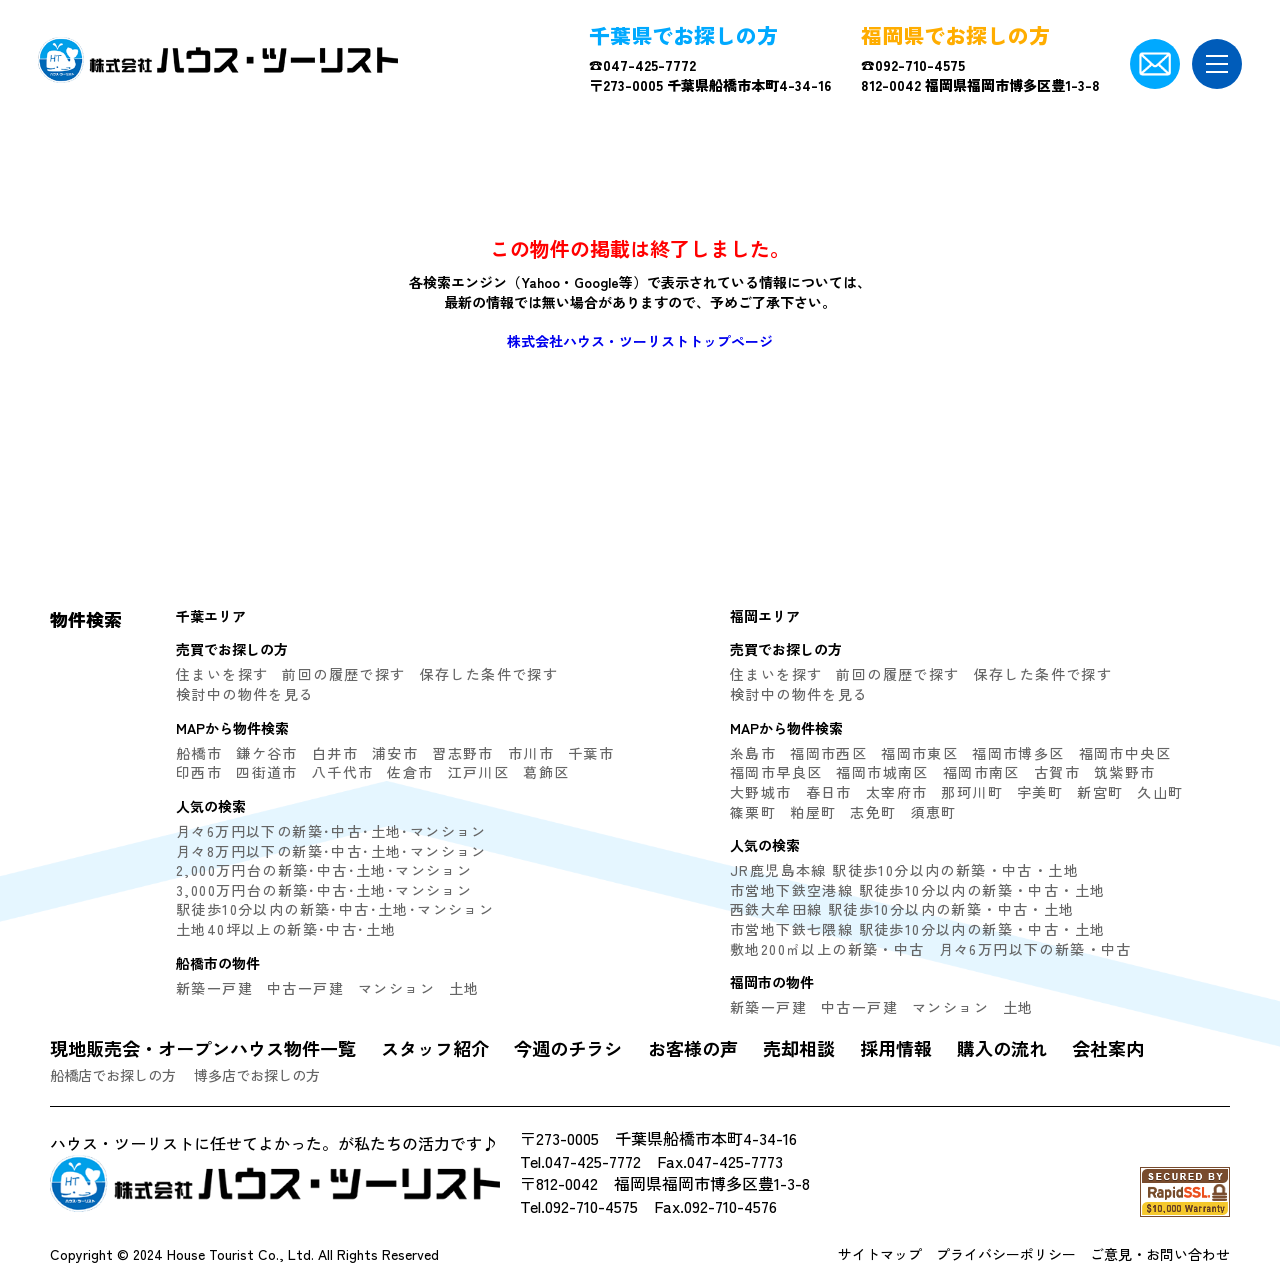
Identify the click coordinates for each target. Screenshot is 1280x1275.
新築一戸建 (214, 988)
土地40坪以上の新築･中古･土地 (286, 929)
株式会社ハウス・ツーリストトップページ (640, 341)
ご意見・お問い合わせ (1160, 1254)
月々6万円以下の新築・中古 (1035, 949)
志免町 (873, 812)
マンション (396, 988)
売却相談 (799, 1048)
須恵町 (934, 812)
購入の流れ (1002, 1048)
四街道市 (267, 772)
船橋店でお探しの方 (113, 1075)
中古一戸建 (305, 988)
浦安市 (395, 753)
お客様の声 (693, 1048)
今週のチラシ (568, 1048)
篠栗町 (753, 812)
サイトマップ (880, 1254)
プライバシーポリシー (1006, 1254)
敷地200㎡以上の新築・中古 (827, 949)
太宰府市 (897, 792)
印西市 (199, 772)
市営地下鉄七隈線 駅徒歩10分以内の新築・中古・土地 (917, 929)
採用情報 (896, 1048)
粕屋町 (813, 812)
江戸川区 (479, 772)
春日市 (829, 792)
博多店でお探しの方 (257, 1075)
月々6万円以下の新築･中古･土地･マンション (331, 831)
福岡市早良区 (776, 772)
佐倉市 (410, 772)
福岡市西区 (828, 753)
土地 (464, 988)
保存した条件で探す (489, 674)
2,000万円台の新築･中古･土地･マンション (324, 870)
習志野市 (463, 753)
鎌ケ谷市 (267, 753)
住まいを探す (222, 674)
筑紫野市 (1125, 772)
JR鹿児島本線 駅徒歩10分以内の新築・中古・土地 (904, 870)
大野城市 (761, 792)
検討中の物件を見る (245, 694)
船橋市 (199, 753)
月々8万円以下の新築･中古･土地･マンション (331, 851)
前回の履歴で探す (343, 674)
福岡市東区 (919, 753)
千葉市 (591, 753)
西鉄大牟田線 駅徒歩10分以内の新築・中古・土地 (902, 909)
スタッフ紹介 (435, 1048)
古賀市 (1057, 772)
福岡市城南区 (882, 772)
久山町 (1160, 792)
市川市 (531, 753)
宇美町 (1040, 792)
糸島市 (753, 753)
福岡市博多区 (1018, 753)
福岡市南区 (981, 772)
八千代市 (343, 772)
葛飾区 (546, 772)
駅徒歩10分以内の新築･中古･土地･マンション (335, 909)
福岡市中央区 (1125, 753)
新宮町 (1100, 792)
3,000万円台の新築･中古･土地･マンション (324, 890)
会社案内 (1108, 1048)
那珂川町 (972, 792)
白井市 (335, 753)
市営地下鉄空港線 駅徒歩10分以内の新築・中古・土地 (917, 890)
